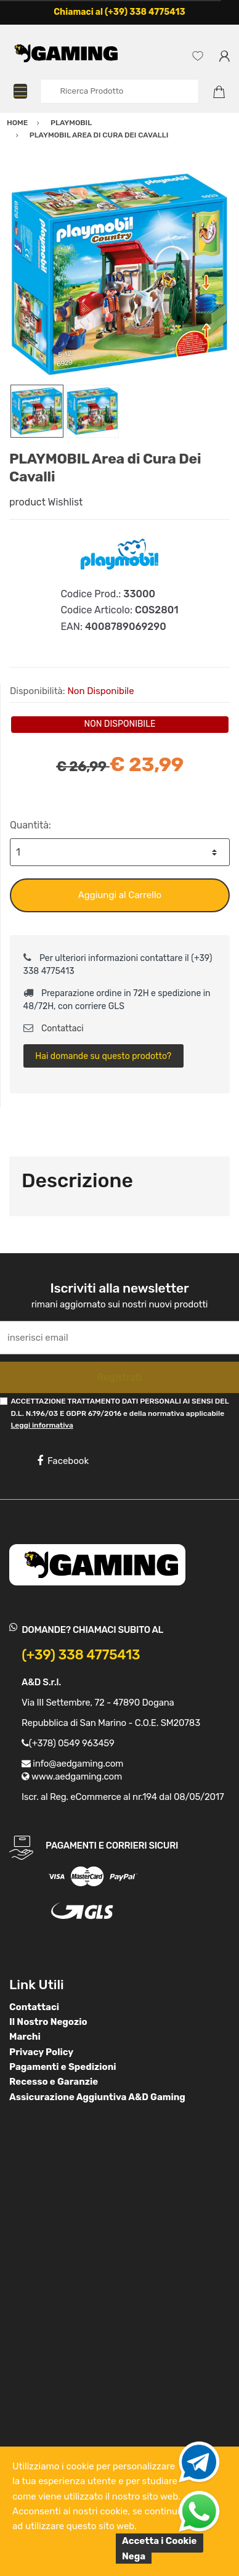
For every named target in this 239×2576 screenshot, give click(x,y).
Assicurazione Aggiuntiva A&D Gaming (97, 2097)
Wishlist (65, 502)
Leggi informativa (41, 1425)
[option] (119, 274)
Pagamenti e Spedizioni (62, 2066)
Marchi (25, 2036)
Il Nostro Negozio (48, 2021)
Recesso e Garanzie (53, 2081)
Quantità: (30, 825)
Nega (133, 2556)
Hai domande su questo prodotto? (103, 1056)
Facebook (63, 1460)
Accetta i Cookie (159, 2540)
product (27, 502)
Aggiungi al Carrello (119, 895)
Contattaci (53, 1028)
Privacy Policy (41, 2052)
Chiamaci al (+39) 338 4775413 (119, 12)
